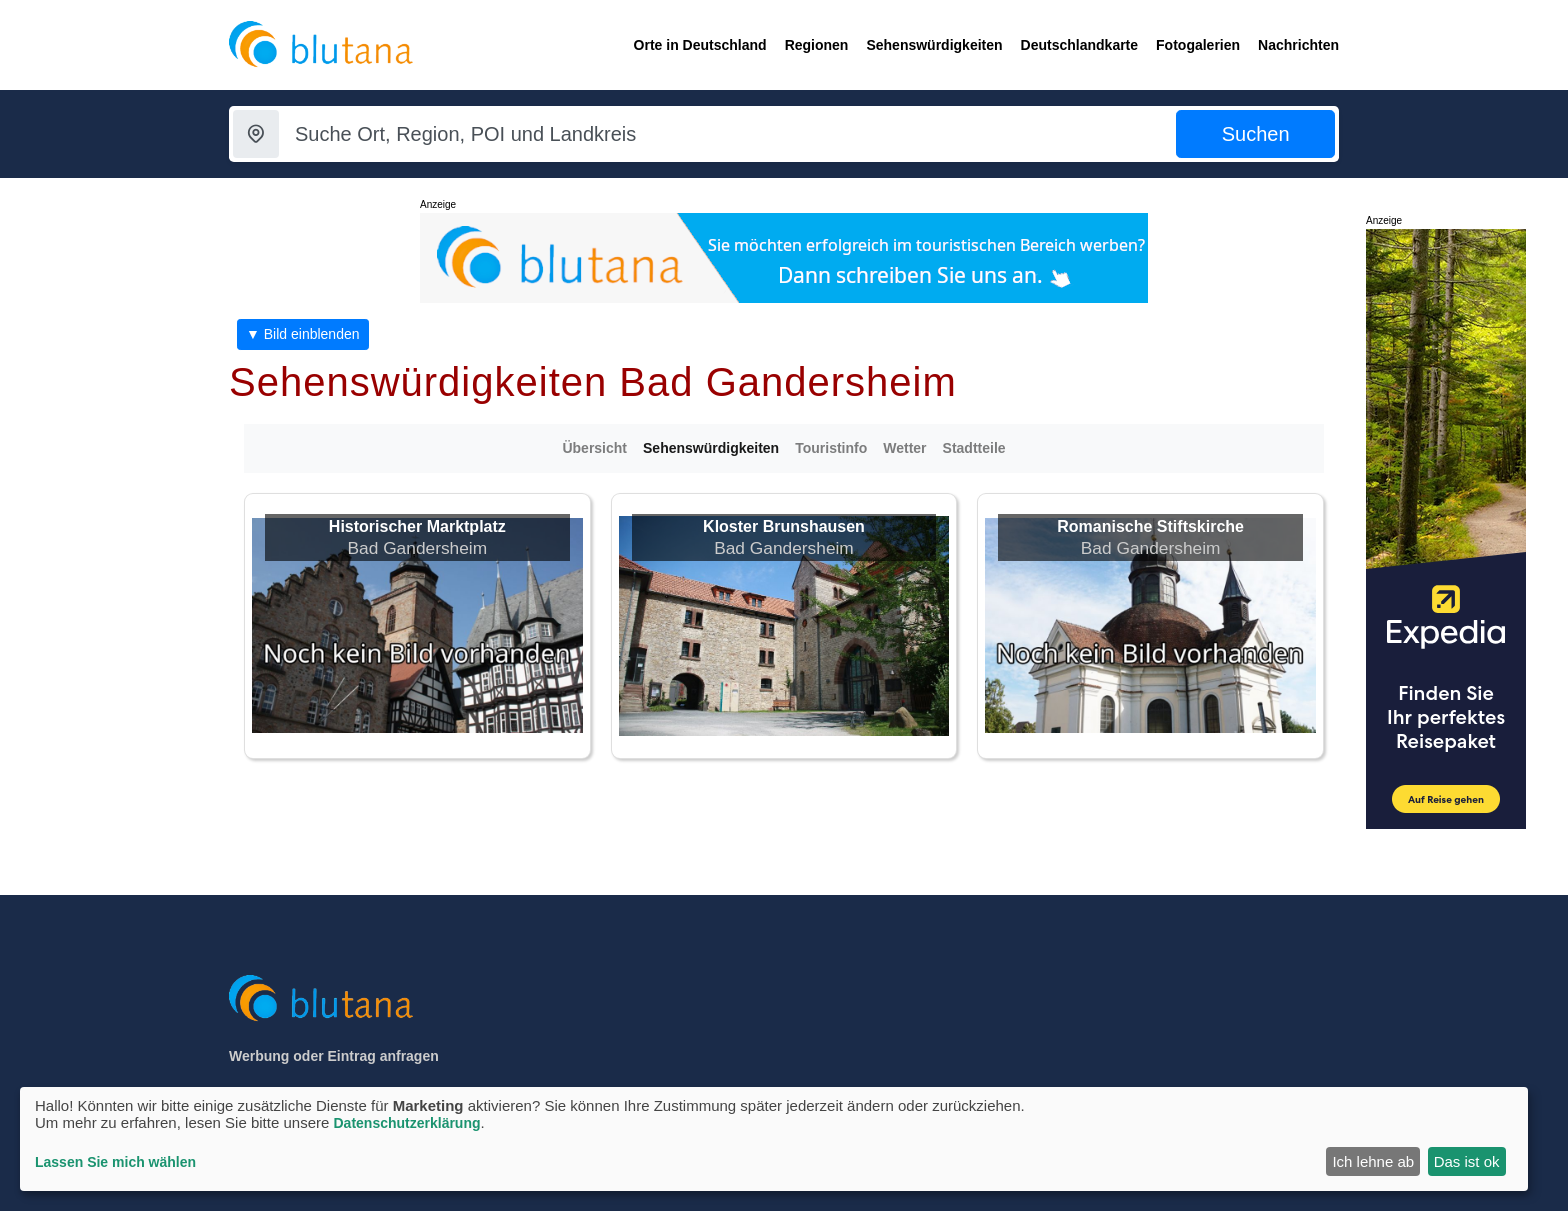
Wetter (904, 448)
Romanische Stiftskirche (1150, 526)
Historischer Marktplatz (417, 526)
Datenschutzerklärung (406, 1123)
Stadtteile (974, 448)
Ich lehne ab (1373, 1161)
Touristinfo (831, 448)
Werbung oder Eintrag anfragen (334, 1056)
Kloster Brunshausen (784, 526)
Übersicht (594, 448)
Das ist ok (1467, 1161)
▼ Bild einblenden (303, 334)
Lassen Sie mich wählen (115, 1162)
